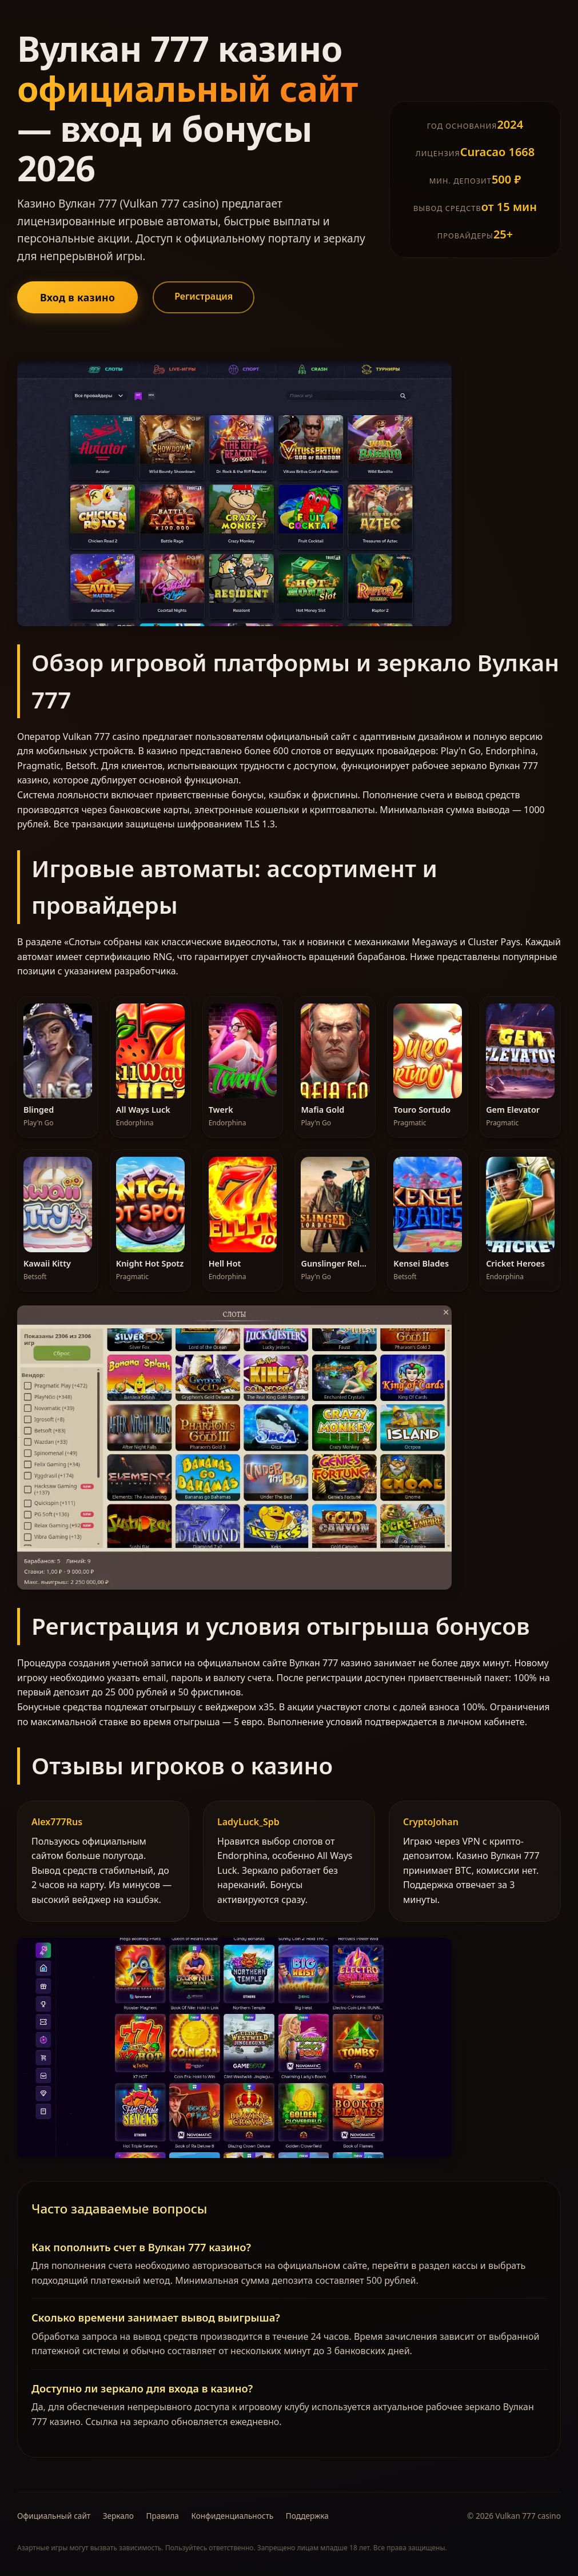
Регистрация (203, 296)
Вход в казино (77, 297)
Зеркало (118, 2515)
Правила (162, 2515)
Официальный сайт (53, 2515)
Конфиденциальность (232, 2515)
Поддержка (307, 2515)
